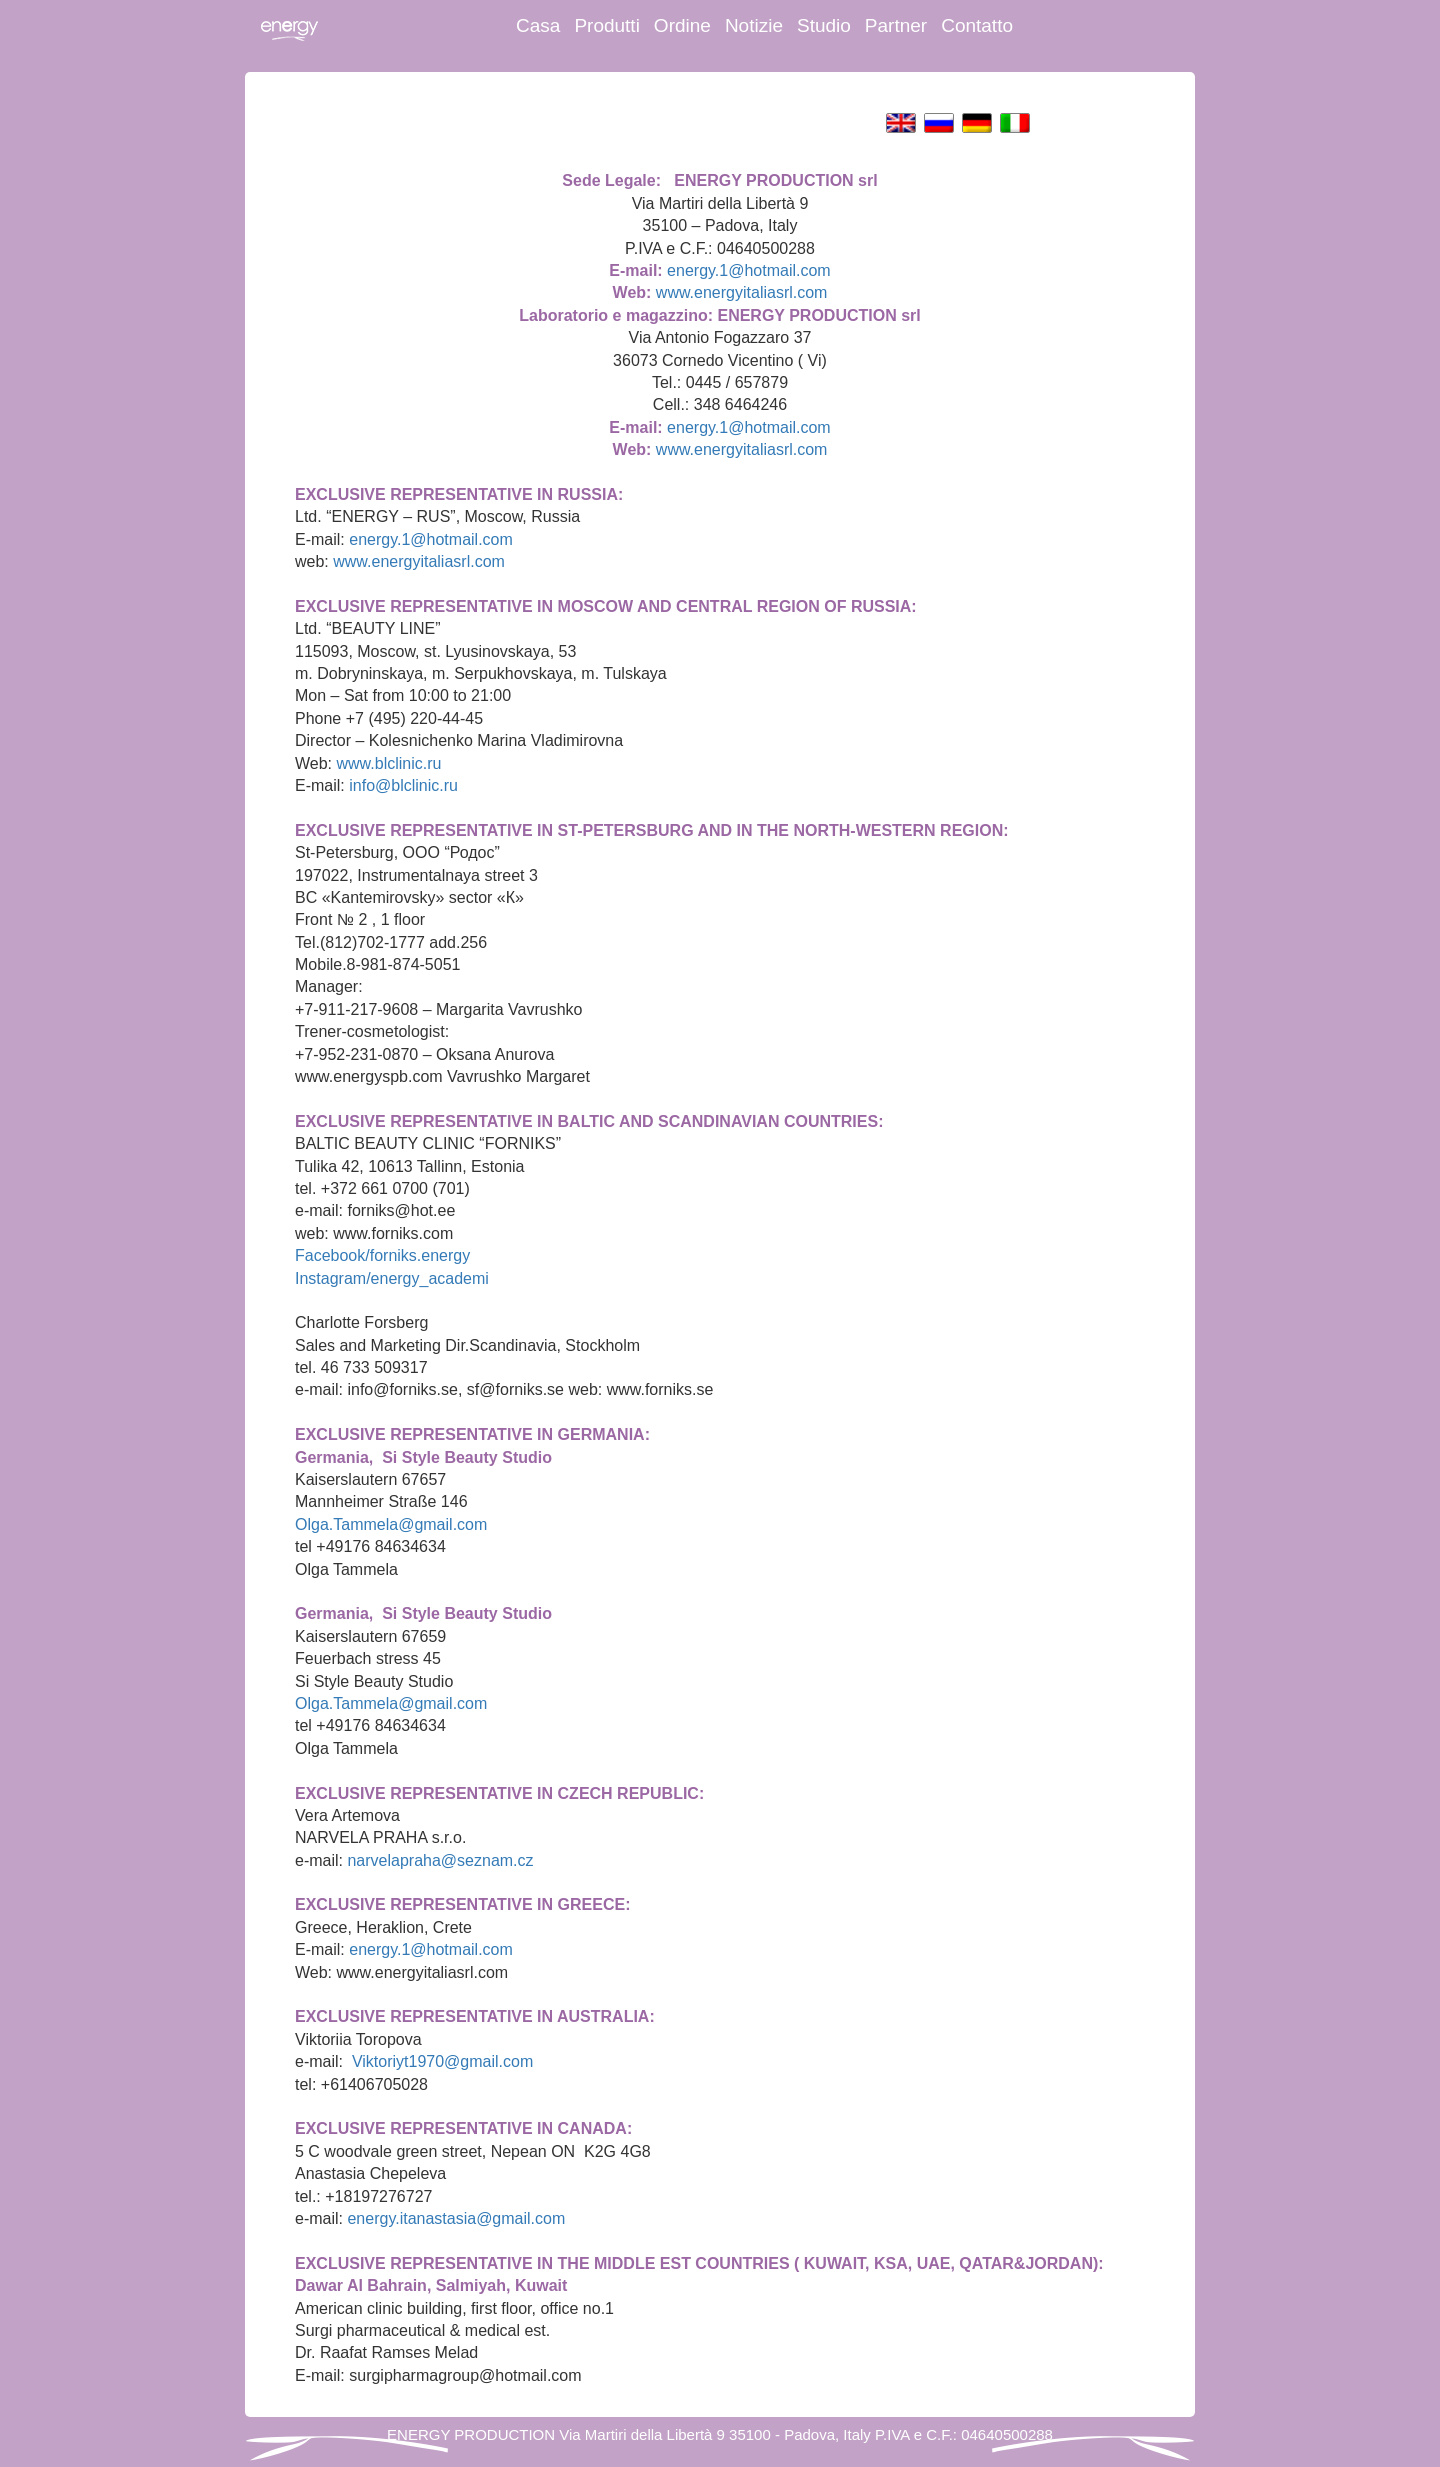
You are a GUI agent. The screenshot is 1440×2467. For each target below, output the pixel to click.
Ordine (682, 25)
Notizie (754, 25)
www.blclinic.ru (389, 763)
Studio (824, 25)
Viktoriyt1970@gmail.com (442, 2061)
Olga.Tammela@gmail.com (391, 1524)
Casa (538, 25)
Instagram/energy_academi (392, 1278)
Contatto (977, 25)
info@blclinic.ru (403, 785)
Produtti (606, 25)
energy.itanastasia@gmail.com (456, 2218)
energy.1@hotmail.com (749, 270)
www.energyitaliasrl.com (742, 292)
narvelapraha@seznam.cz (440, 1860)
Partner (896, 25)
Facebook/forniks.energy (382, 1255)
